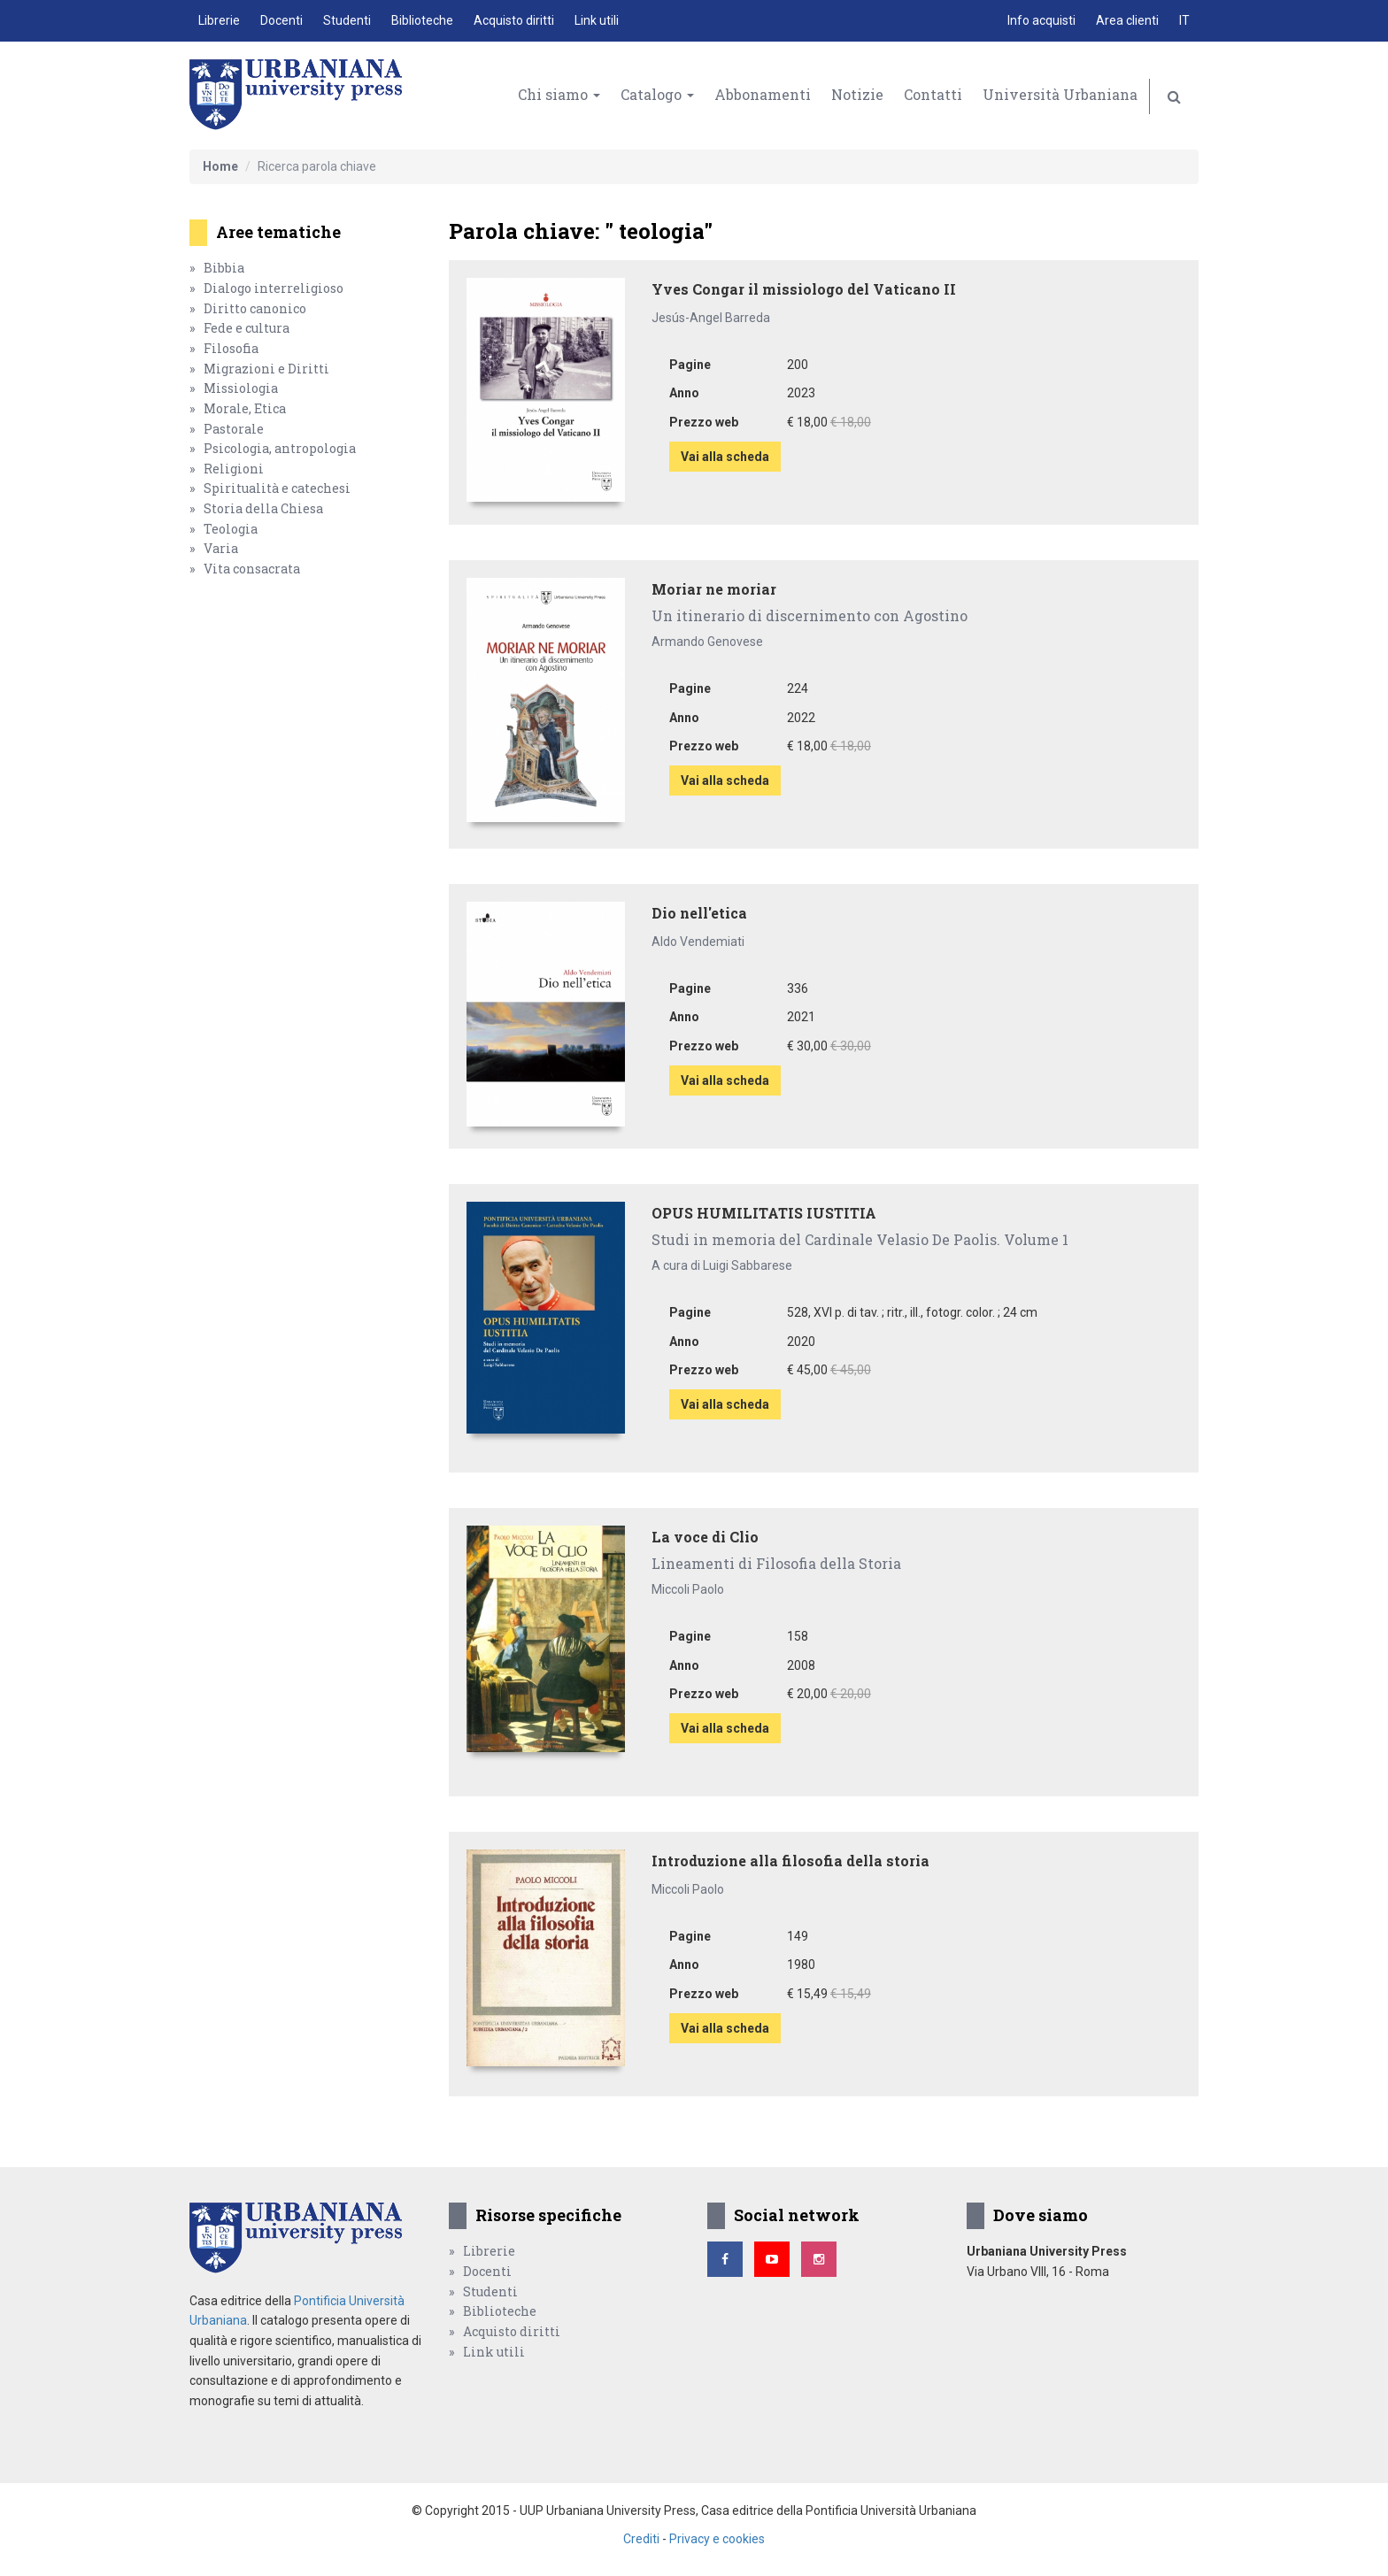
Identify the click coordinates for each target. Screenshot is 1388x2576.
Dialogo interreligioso (273, 288)
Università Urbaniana (1060, 94)
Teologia (231, 528)
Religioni (234, 468)
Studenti (347, 20)
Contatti (933, 94)
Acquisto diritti (514, 20)
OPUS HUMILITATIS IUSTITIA (764, 1212)
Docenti (281, 20)
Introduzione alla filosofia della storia (790, 1860)
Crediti (641, 2539)
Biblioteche (422, 20)
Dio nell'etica (699, 913)
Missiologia (241, 388)
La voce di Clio (705, 1536)
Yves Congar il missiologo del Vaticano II (804, 289)
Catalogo (657, 94)
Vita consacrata (252, 568)
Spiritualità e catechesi (277, 488)
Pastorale (234, 428)
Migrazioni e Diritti (266, 368)
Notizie (857, 94)
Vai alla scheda (725, 457)
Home (220, 166)
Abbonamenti (762, 94)
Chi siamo (559, 94)
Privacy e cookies (717, 2539)
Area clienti (1127, 20)
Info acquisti (1041, 20)
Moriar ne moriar (714, 589)
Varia (221, 548)
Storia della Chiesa (263, 508)
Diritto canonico (255, 308)
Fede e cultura (246, 327)
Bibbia (224, 267)
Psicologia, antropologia (280, 448)
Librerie (219, 20)
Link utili (596, 20)
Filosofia (231, 348)
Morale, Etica (245, 408)
